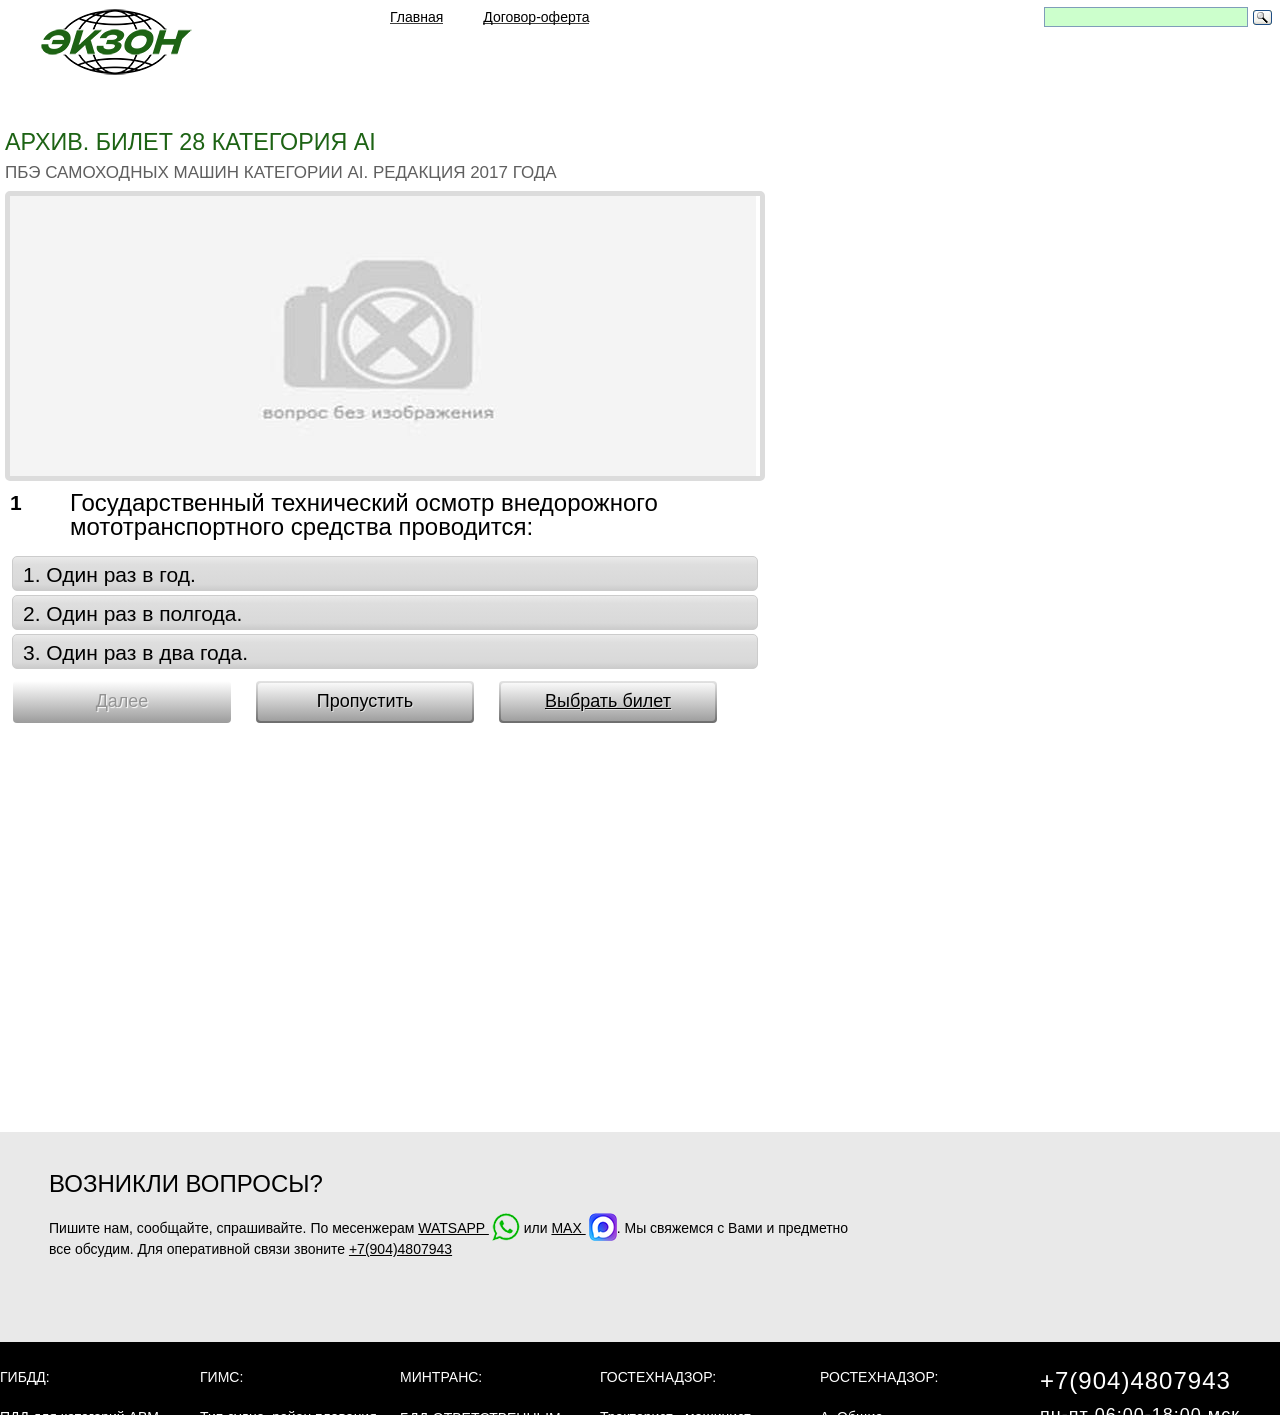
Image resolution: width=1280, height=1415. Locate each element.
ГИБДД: (25, 1377)
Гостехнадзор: (658, 1377)
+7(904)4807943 (400, 1249)
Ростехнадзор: (879, 1377)
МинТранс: (441, 1377)
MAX (583, 1228)
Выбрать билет (608, 701)
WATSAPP (469, 1228)
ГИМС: (221, 1377)
